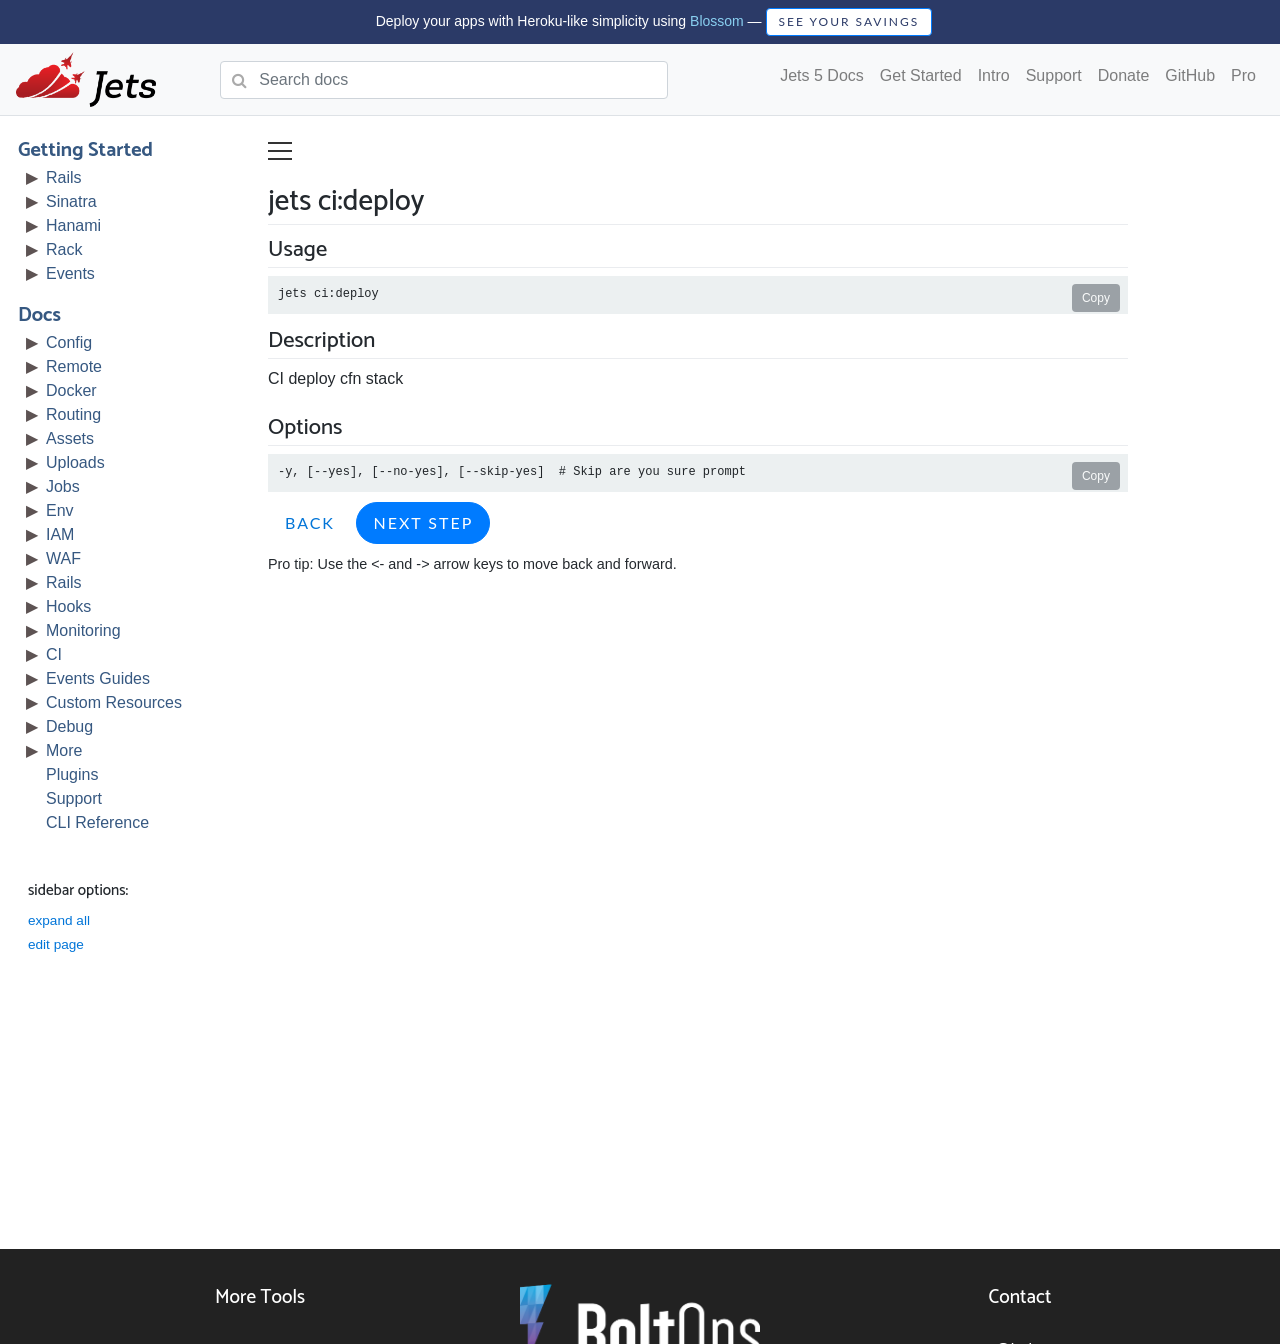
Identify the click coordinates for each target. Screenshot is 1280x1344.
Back (312, 522)
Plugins (74, 774)
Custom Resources (116, 702)
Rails (66, 177)
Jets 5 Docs (822, 75)
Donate (1124, 75)
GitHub (1190, 75)
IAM (62, 534)
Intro (994, 75)
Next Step (425, 522)
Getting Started (87, 150)
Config (71, 342)
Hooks (70, 606)
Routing (75, 414)
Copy (1098, 298)
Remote (76, 366)
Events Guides (100, 678)
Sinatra (73, 201)
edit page (58, 944)
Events (72, 273)
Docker (73, 390)
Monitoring (85, 630)
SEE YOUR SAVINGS (849, 21)
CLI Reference (99, 822)
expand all (61, 920)
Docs (41, 315)
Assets (72, 438)
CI (56, 654)
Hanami (75, 225)
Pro (1243, 75)
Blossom (717, 21)
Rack (66, 249)
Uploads (77, 462)
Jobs (65, 486)
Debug (71, 726)
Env (62, 510)
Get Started (921, 75)
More (66, 750)
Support (1054, 75)
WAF (65, 558)
